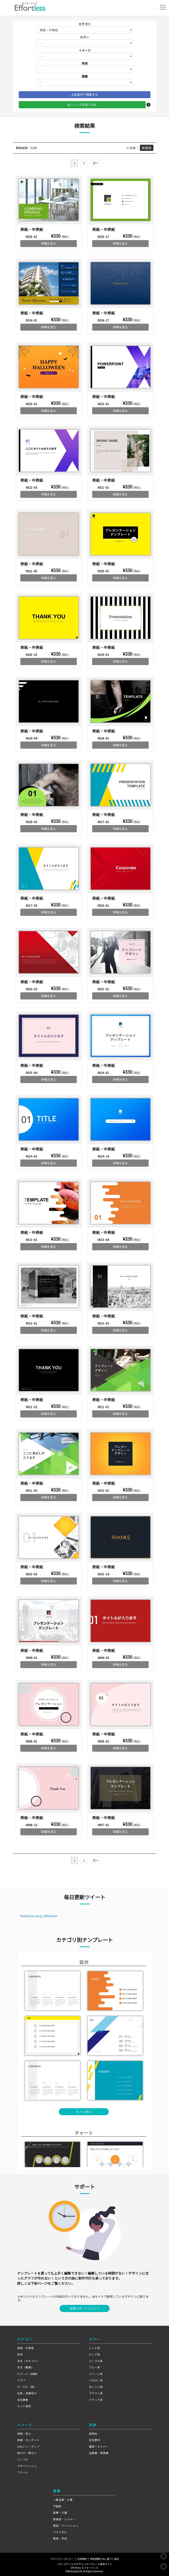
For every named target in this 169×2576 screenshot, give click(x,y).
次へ (96, 163)
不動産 (57, 2506)
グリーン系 (96, 2374)
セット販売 (24, 2406)
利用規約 (82, 2558)
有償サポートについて (85, 2308)
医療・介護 (60, 2512)
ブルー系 (94, 2367)
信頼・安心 (24, 2433)
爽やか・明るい (27, 2453)
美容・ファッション (65, 2525)
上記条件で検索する (84, 94)
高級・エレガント (28, 2440)
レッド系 (94, 2348)
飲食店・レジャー (64, 2519)
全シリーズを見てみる (82, 105)
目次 (20, 2354)
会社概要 (22, 2400)
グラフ (21, 2380)
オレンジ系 (96, 2387)
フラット (22, 2472)
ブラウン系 (96, 2393)
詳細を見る (48, 243)
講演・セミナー (99, 2446)
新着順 (146, 148)
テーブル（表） (27, 2387)
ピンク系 (94, 2354)
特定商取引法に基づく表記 (104, 2558)
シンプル (22, 2459)
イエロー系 (96, 2380)
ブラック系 (96, 2400)
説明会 (93, 2433)
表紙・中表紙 (25, 2348)
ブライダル (60, 2532)
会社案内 (94, 2440)
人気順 (131, 148)
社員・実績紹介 (27, 2393)
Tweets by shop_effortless (38, 1916)
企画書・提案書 (99, 2453)
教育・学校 (60, 2538)
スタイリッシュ (27, 2466)
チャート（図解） (28, 2374)
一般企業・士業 (63, 2500)
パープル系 (96, 2361)
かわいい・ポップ (28, 2446)
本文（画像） (25, 2367)
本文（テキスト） (28, 2361)
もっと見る (83, 2111)
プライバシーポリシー (62, 2558)
